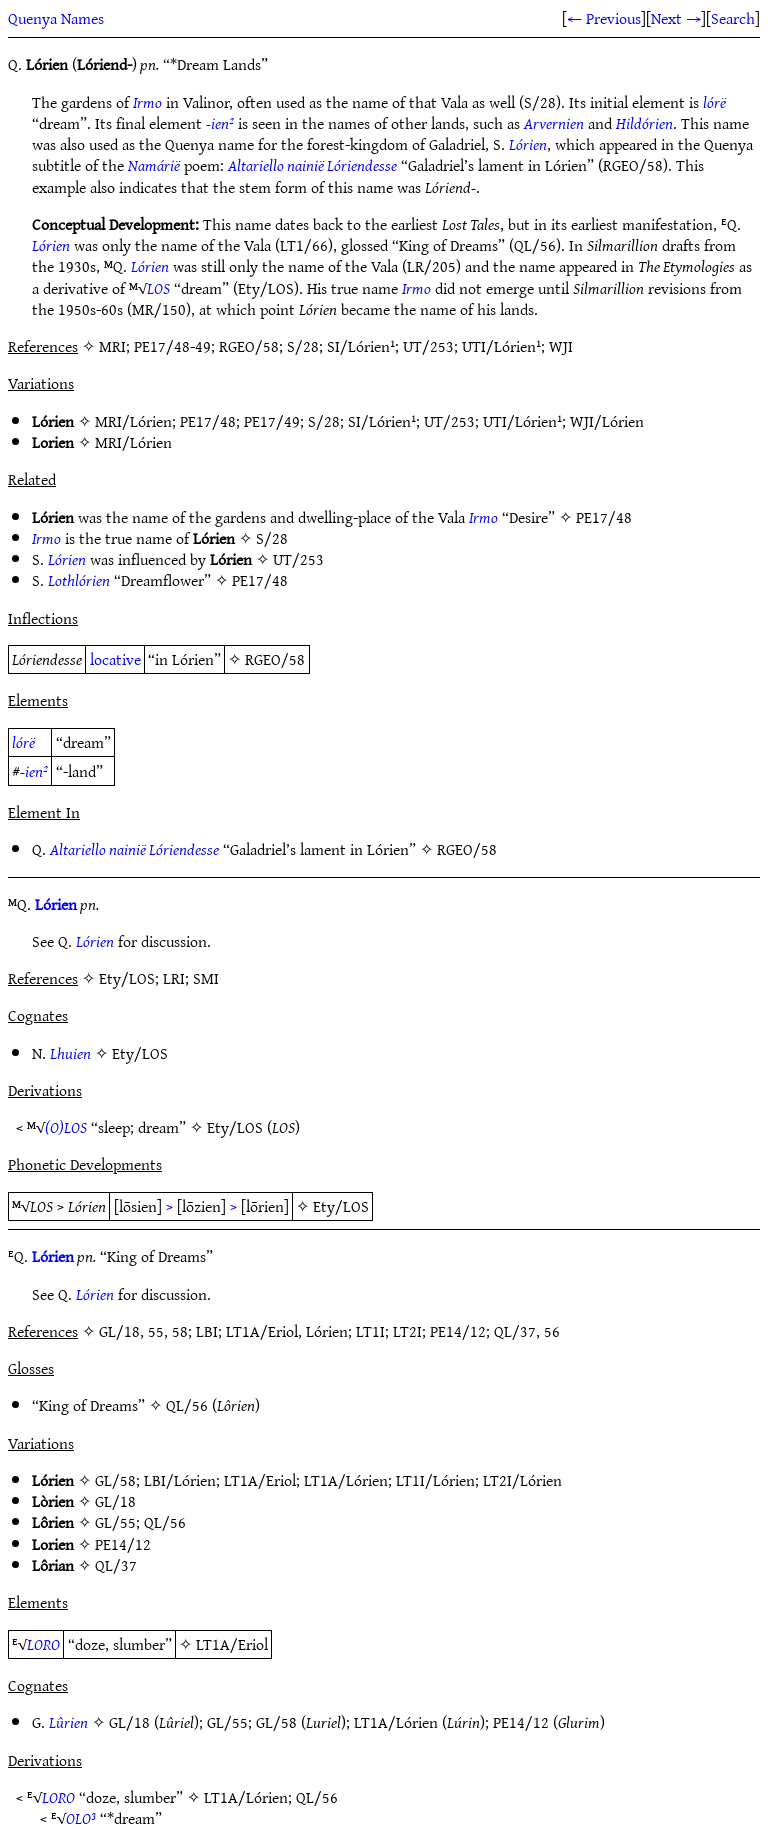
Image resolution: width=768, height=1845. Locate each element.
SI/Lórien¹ (382, 421)
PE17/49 (272, 421)
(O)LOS (66, 1127)
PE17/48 (208, 421)
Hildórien (644, 123)
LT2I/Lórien (522, 1480)
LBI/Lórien (180, 1480)
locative (115, 659)
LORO (43, 1644)
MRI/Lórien (133, 421)
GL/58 (115, 1480)
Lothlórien (79, 580)
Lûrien (68, 1722)
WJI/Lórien (607, 421)
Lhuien (70, 1053)
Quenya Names (56, 18)
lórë (714, 102)
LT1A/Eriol (260, 1480)
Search (733, 18)
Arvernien (554, 123)
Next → (676, 18)
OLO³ (81, 1818)
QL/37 (116, 1565)
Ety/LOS (140, 1053)
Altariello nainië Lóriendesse (312, 165)
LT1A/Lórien (346, 1480)
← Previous (604, 18)
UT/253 (449, 421)
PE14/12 (123, 1544)
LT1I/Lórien (435, 1480)
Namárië (154, 165)
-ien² (220, 123)
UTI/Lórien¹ (522, 421)
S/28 (324, 421)
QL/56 (187, 1405)
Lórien (528, 144)
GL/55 (115, 1522)
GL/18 (115, 1501)
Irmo (147, 102)
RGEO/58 (275, 659)
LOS (158, 288)
